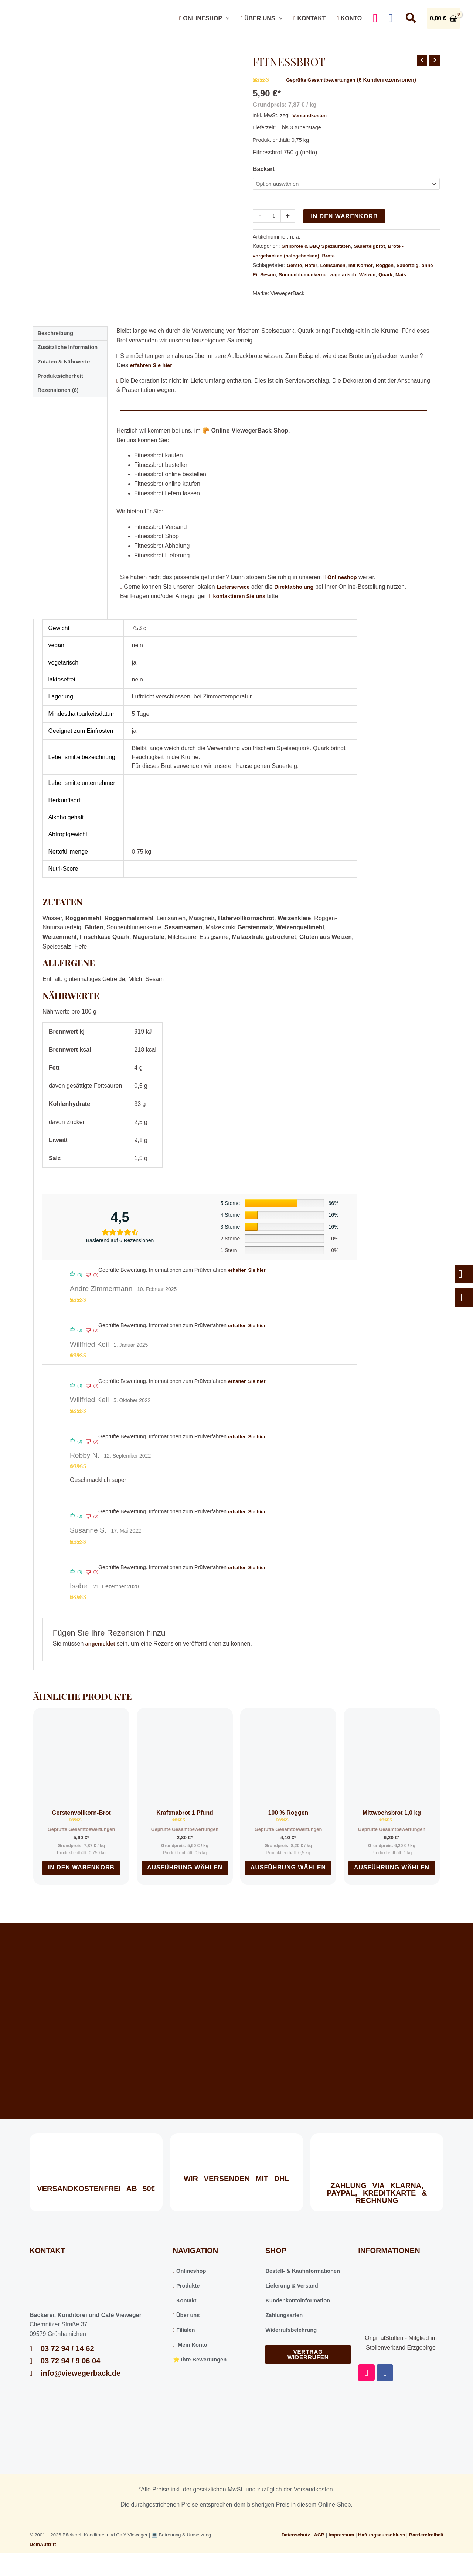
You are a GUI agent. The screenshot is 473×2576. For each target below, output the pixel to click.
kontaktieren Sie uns (242, 606)
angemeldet (101, 1654)
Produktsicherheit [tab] (63, 391)
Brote (336, 257)
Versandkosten (311, 115)
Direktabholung (299, 597)
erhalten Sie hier (248, 1280)
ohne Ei (262, 276)
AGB (319, 2550)
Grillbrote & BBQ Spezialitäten (320, 247)
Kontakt (309, 18)
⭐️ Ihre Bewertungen (202, 2375)
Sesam (283, 276)
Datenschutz (296, 2550)
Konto (349, 18)
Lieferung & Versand (294, 2301)
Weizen (392, 276)
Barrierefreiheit (426, 2550)
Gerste (295, 266)
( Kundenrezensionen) (396, 79)
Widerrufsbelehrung (293, 2346)
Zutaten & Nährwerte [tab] (67, 376)
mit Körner (367, 266)
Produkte (188, 2301)
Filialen (185, 2346)
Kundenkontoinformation (300, 2316)
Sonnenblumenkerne (321, 276)
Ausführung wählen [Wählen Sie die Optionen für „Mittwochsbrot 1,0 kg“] (391, 1881)
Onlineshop (204, 18)
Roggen (394, 266)
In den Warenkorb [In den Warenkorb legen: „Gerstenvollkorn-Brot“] (81, 1881)
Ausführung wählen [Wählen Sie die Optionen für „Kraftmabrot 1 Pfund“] (184, 1881)
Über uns (261, 18)
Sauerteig (418, 266)
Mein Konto (192, 2360)
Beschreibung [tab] (58, 344)
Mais (259, 285)
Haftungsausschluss (381, 2550)
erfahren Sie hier (153, 375)
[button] (225, 18)
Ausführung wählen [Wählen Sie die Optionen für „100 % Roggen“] (288, 1881)
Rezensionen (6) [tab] (61, 407)
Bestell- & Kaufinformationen (306, 2286)
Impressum (341, 2550)
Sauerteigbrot (378, 247)
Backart (264, 169)
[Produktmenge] (274, 217)
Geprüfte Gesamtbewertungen (324, 80)
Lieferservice (235, 597)
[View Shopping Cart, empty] (443, 18)
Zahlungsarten (285, 2331)
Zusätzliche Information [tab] (71, 360)
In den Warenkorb (345, 217)
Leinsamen (337, 266)
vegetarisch (365, 276)
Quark (412, 276)
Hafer (313, 266)
